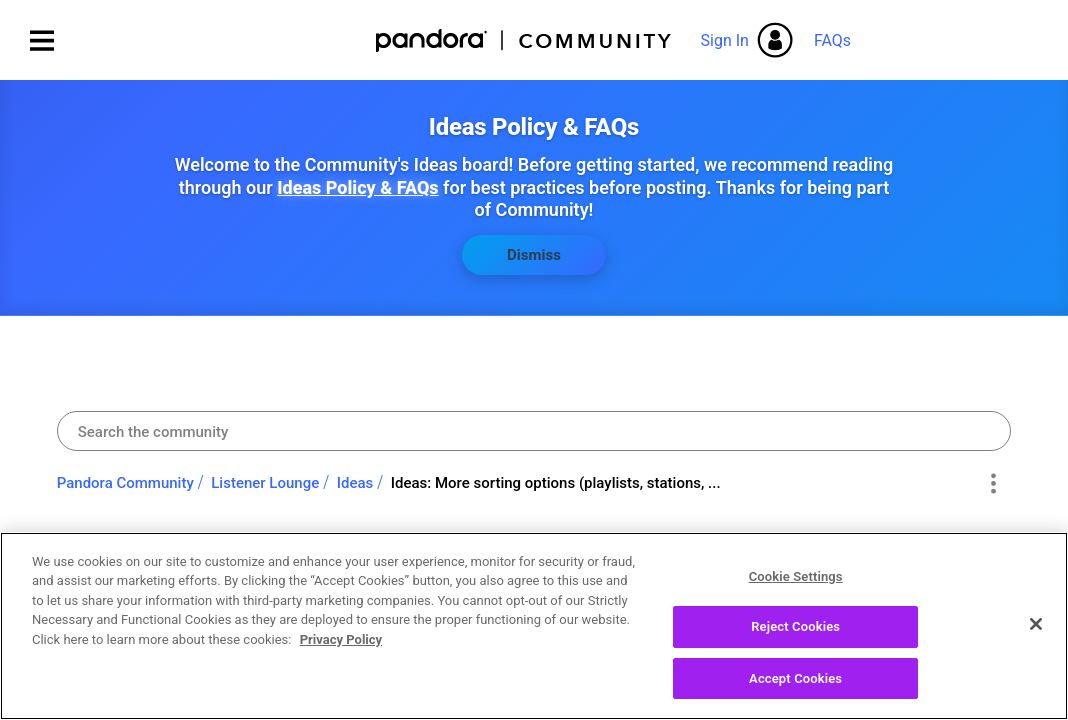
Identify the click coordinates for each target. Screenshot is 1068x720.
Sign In (725, 40)
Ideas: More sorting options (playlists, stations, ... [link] (556, 483)
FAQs (832, 40)
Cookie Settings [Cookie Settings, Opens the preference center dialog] (796, 590)
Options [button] (992, 484)
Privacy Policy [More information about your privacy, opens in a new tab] (341, 653)
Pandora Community (524, 40)
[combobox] (534, 431)
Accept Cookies (795, 693)
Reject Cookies (795, 641)
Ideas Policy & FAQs (357, 187)
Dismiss (534, 255)
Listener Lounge (265, 483)
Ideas (355, 483)
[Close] (1036, 638)
